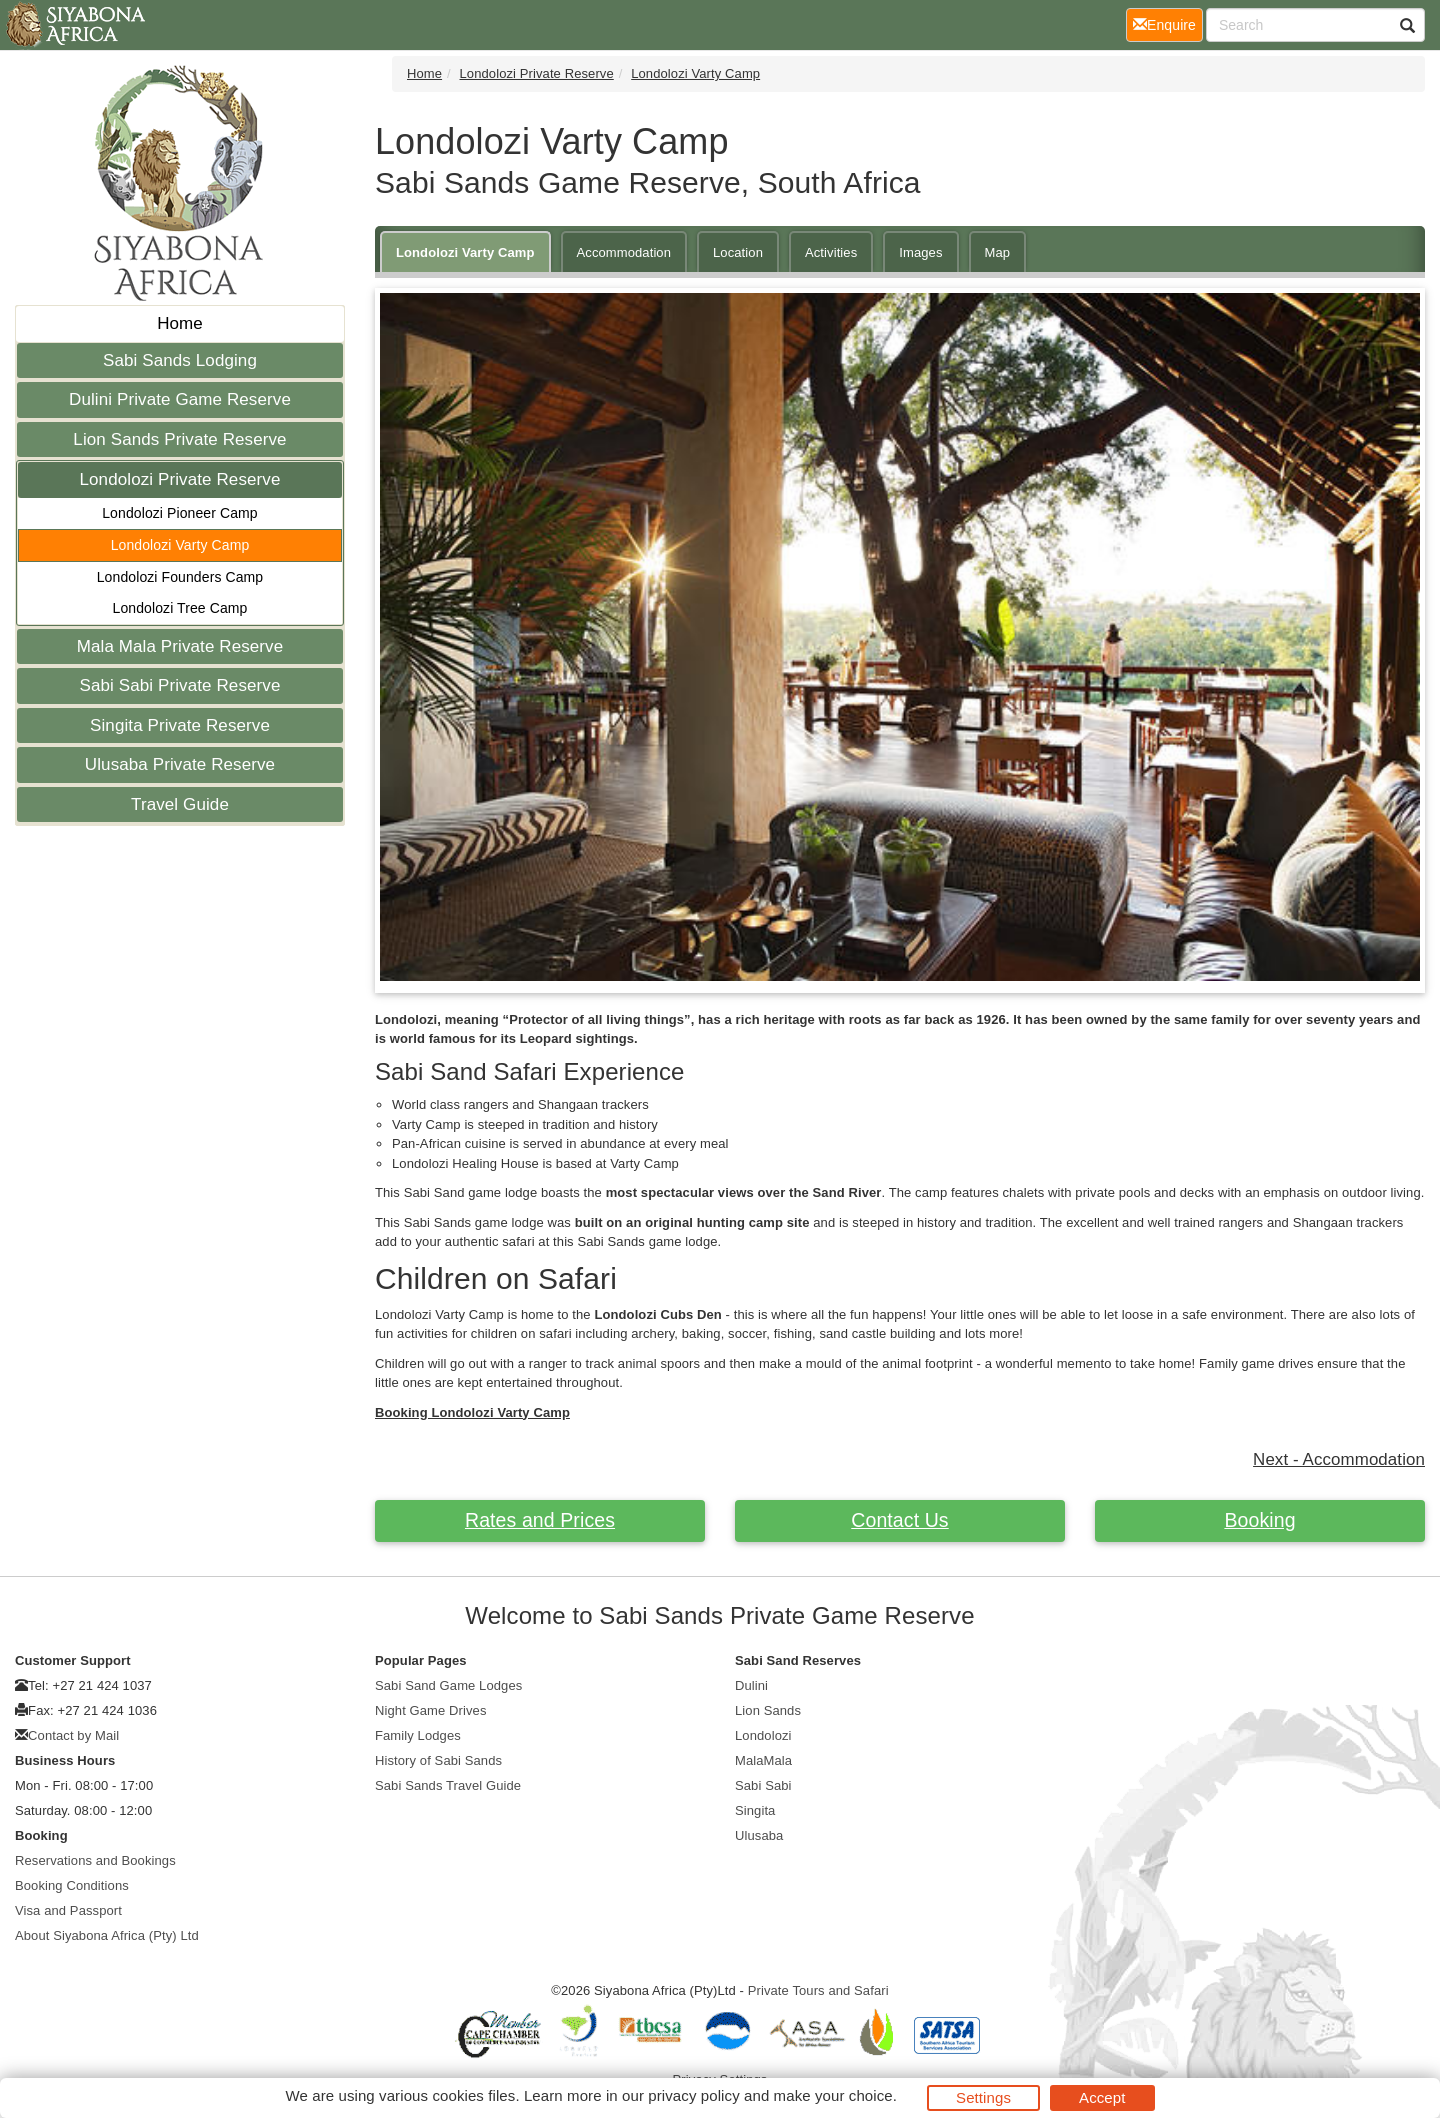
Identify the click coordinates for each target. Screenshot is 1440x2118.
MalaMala (763, 1760)
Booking (1259, 1520)
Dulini (751, 1685)
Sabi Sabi (763, 1785)
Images (920, 252)
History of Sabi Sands (438, 1760)
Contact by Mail (73, 1735)
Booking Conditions (72, 1885)
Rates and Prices (540, 1520)
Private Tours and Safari (818, 1990)
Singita (755, 1810)
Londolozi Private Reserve (180, 479)
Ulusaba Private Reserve (180, 764)
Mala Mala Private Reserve (180, 646)
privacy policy (693, 2095)
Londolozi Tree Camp (180, 608)
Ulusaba (759, 1835)
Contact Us (899, 1520)
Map (998, 252)
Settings (983, 2097)
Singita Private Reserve (180, 725)
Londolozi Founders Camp (180, 577)
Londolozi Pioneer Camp (180, 513)
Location (738, 252)
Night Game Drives (431, 1710)
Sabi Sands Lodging (180, 360)
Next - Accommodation (1339, 1459)
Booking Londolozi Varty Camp (472, 1412)
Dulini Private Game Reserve (180, 399)
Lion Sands (768, 1710)
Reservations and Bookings (95, 1860)
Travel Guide (180, 804)
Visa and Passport (68, 1910)
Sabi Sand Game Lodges (448, 1685)
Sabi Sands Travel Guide (448, 1785)
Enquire (1168, 23)
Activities (831, 252)
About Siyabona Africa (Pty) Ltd (107, 1935)
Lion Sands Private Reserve (179, 439)
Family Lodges (418, 1735)
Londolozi (763, 1735)
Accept (1102, 2097)
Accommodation (624, 252)
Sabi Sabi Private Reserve (180, 685)
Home (180, 323)
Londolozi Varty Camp (180, 545)
